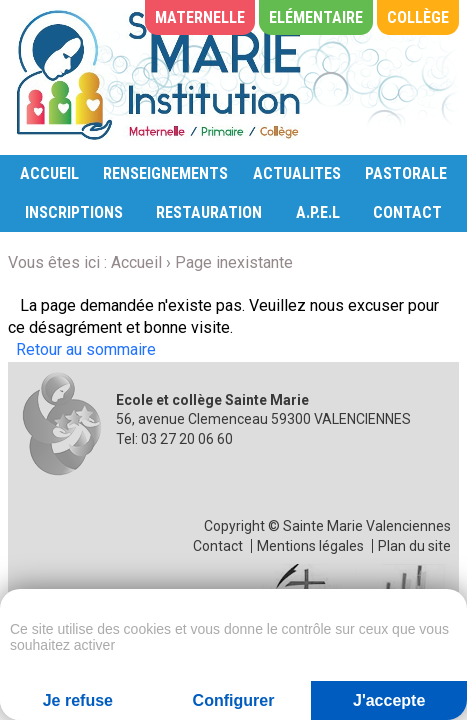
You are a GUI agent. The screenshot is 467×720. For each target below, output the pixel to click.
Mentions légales (310, 546)
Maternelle (200, 17)
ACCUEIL (49, 173)
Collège (418, 17)
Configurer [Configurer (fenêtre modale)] (234, 700)
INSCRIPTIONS (74, 212)
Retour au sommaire (86, 349)
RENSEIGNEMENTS (165, 173)
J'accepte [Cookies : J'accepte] (389, 700)
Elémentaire (316, 17)
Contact (218, 546)
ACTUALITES (297, 173)
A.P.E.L (318, 212)
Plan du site (414, 546)
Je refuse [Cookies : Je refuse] (78, 700)
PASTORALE (406, 173)
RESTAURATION (209, 212)
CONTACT (407, 212)
